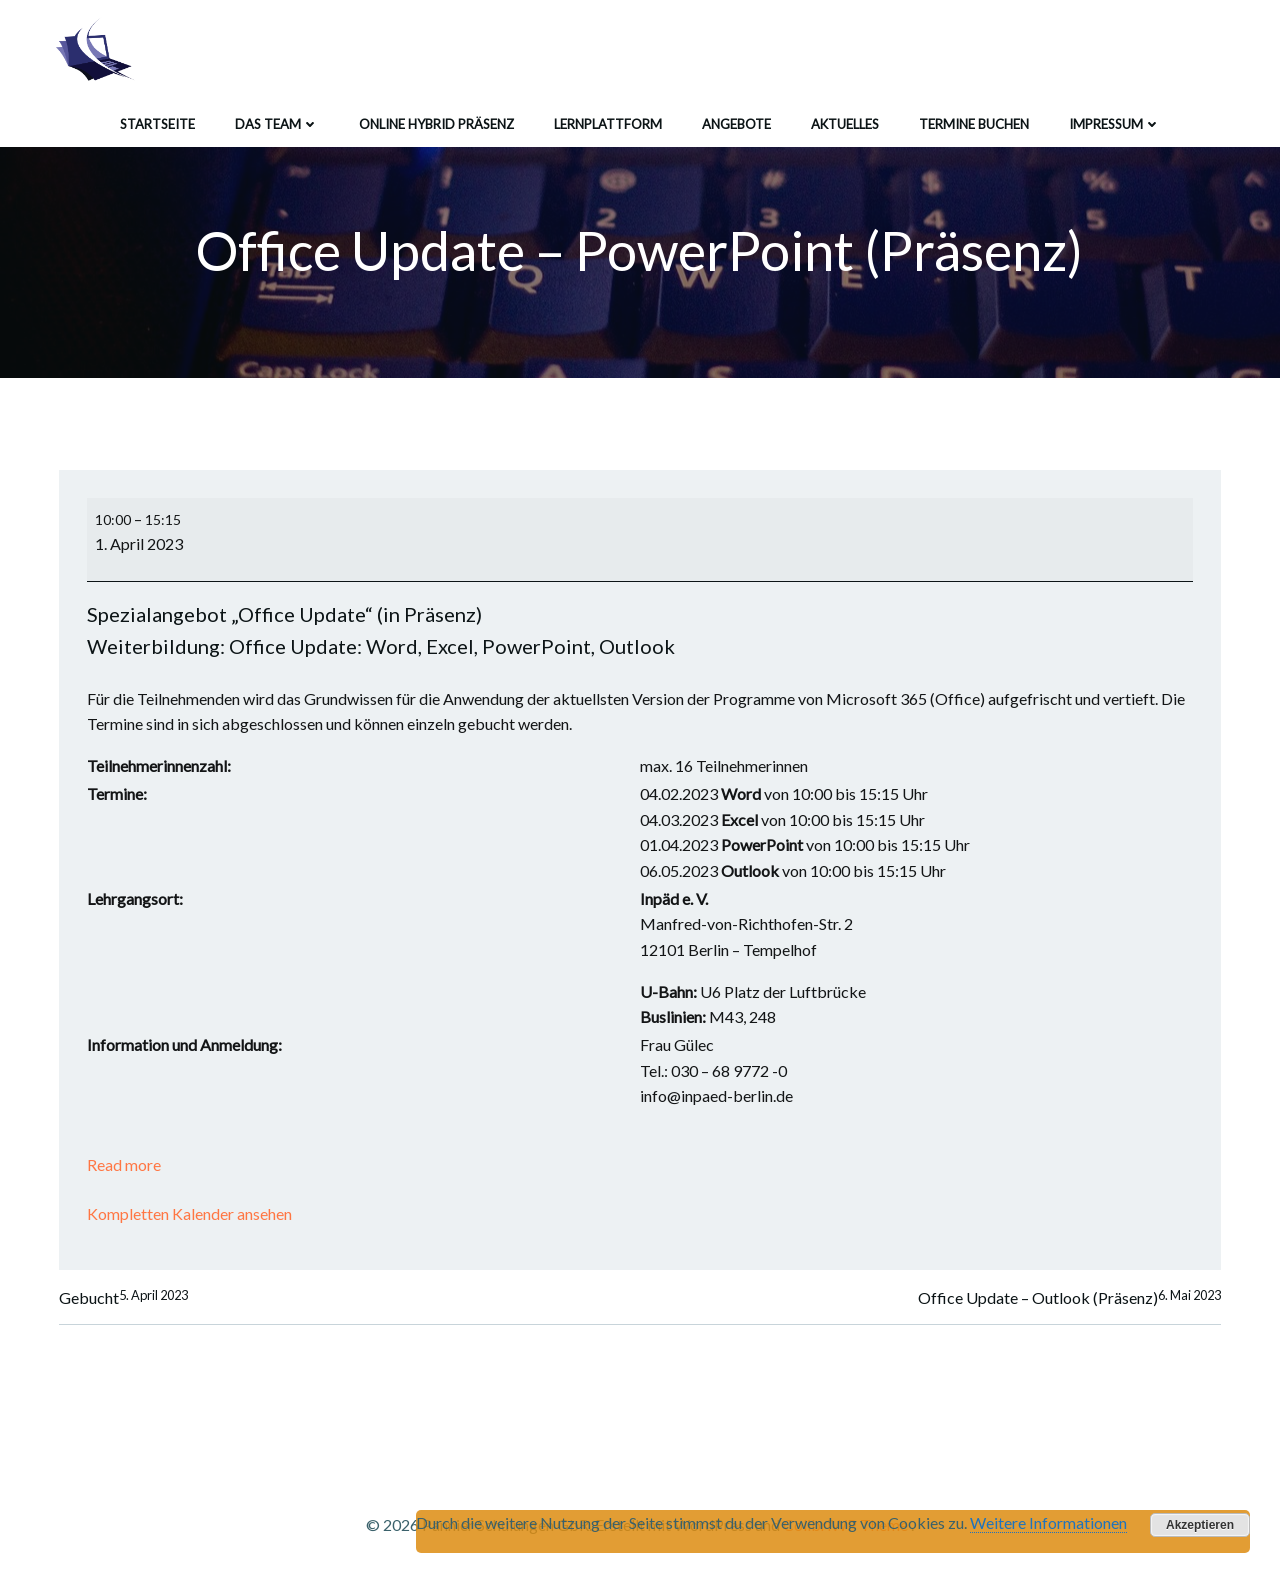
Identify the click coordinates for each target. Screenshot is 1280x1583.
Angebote (736, 119)
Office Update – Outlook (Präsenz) (1066, 1296)
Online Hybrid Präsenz (436, 119)
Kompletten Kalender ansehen (194, 1209)
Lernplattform (608, 119)
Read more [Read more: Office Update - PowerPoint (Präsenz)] (129, 1159)
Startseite (157, 119)
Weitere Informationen (1048, 1522)
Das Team (277, 119)
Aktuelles (845, 119)
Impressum (1115, 119)
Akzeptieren (1200, 1525)
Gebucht (126, 1296)
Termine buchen (974, 119)
